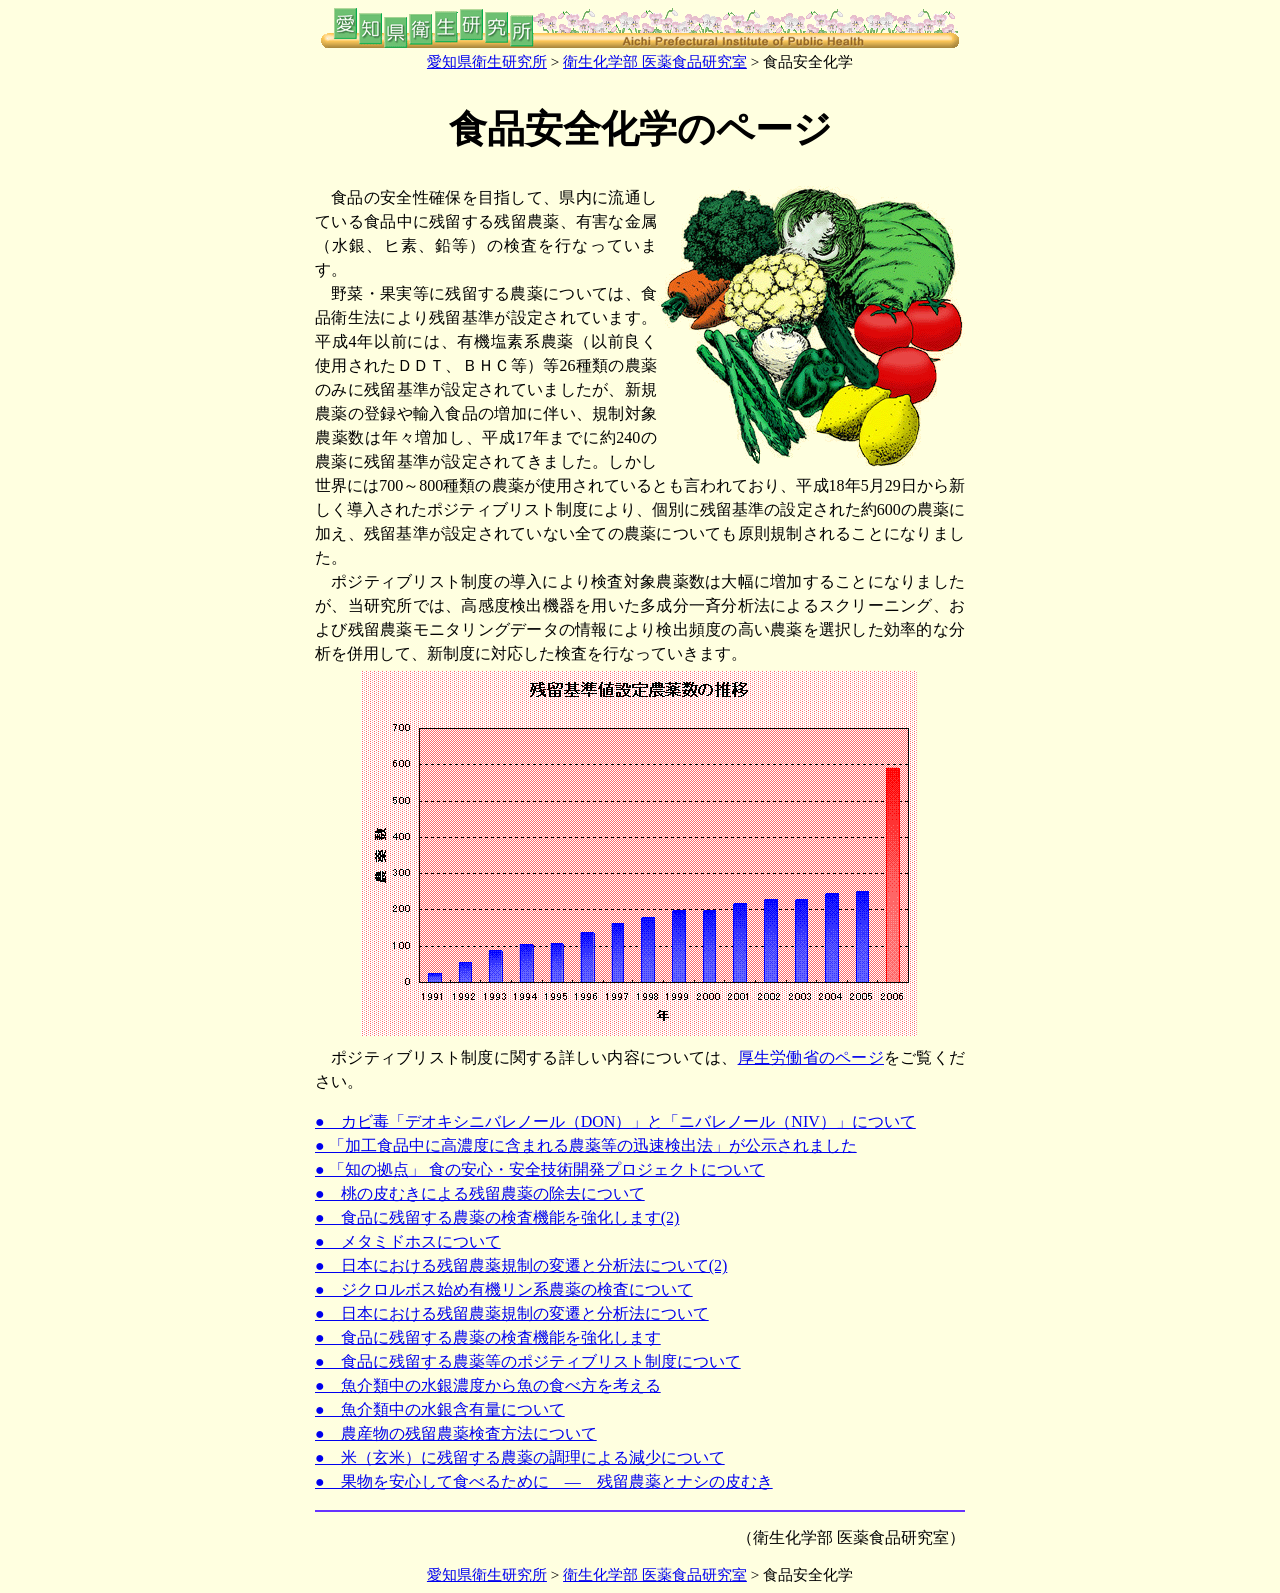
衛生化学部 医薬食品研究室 (655, 61)
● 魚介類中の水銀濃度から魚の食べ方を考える (488, 1385)
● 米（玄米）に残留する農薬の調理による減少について (520, 1457)
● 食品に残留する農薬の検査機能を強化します (488, 1337)
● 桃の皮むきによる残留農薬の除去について (480, 1193)
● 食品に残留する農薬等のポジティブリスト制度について (528, 1361)
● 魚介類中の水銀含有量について (440, 1409)
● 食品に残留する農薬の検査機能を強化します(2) (497, 1217)
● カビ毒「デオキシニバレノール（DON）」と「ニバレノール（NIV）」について (615, 1121)
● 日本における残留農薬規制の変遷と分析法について (512, 1313)
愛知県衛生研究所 (487, 61)
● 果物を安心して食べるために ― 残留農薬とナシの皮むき (544, 1481)
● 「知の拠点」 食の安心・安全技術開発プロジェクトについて (540, 1169)
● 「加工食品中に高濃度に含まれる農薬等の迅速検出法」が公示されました (586, 1145)
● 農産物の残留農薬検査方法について (456, 1433)
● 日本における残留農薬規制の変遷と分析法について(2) (521, 1265)
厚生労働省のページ (811, 1057)
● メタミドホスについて (408, 1241)
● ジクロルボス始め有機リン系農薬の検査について (504, 1289)
